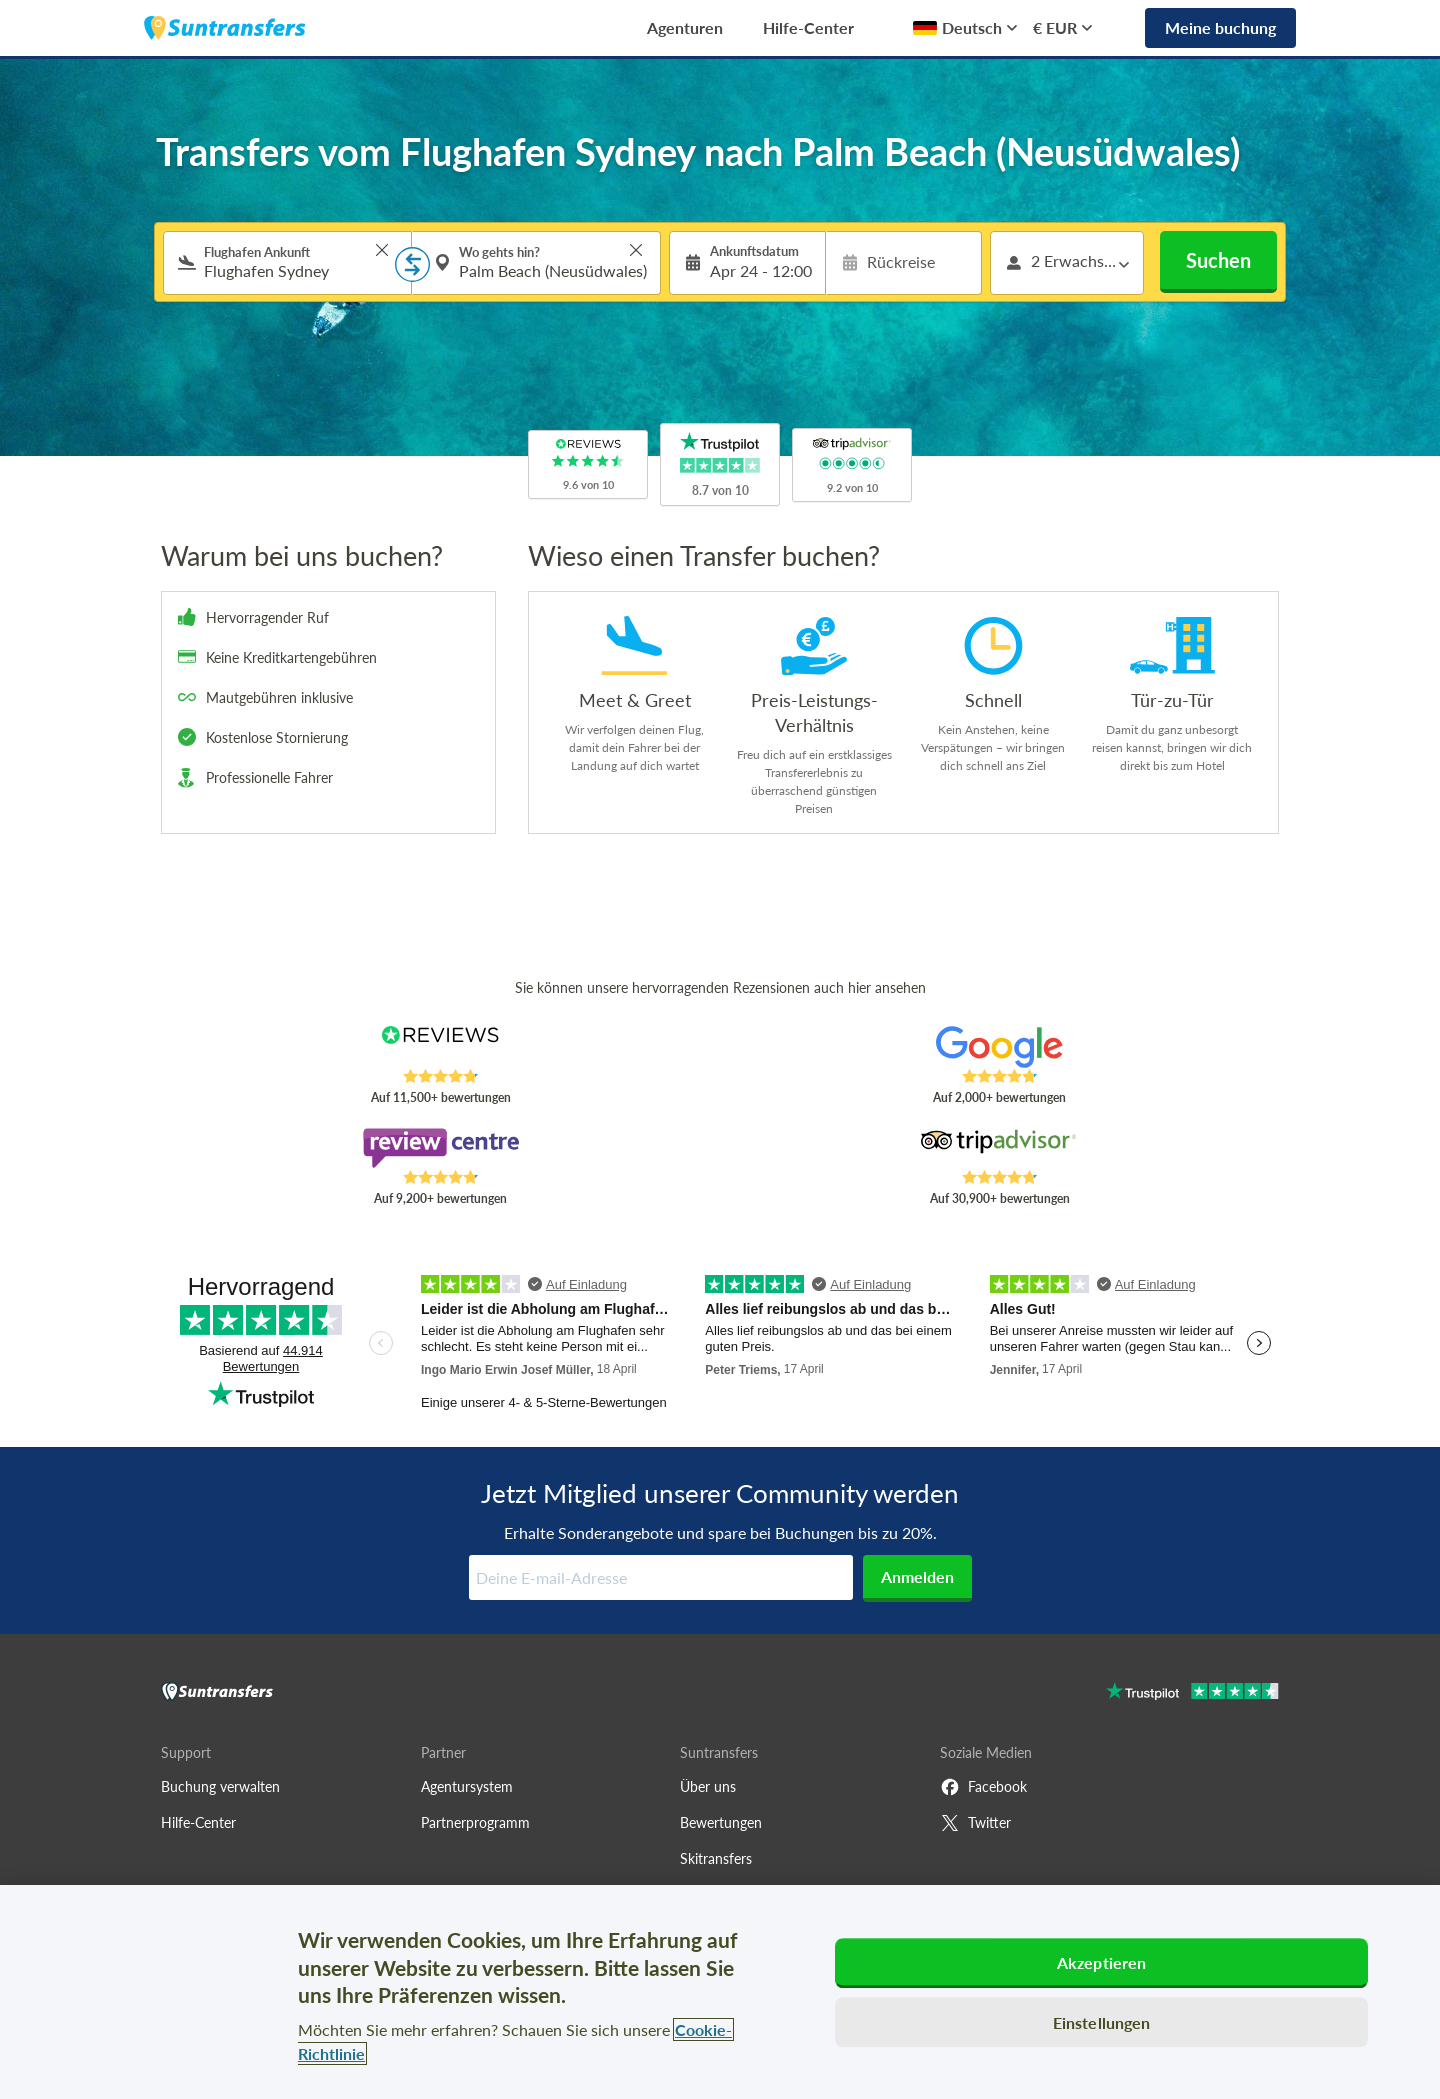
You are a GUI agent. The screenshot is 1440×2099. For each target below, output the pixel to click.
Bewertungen (721, 1822)
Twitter (975, 1823)
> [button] (382, 250)
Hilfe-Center (808, 27)
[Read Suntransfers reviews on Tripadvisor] (999, 1148)
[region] (720, 1992)
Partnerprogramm (475, 1822)
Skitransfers (716, 1858)
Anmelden (917, 1576)
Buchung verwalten (220, 1786)
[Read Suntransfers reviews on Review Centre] (440, 1148)
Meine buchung (1220, 27)
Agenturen (685, 27)
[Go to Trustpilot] (1192, 1693)
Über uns (708, 1786)
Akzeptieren (1102, 1962)
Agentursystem (467, 1786)
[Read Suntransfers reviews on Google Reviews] (999, 1047)
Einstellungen (1102, 2022)
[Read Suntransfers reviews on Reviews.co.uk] (440, 1047)
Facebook (983, 1787)
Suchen (1218, 260)
